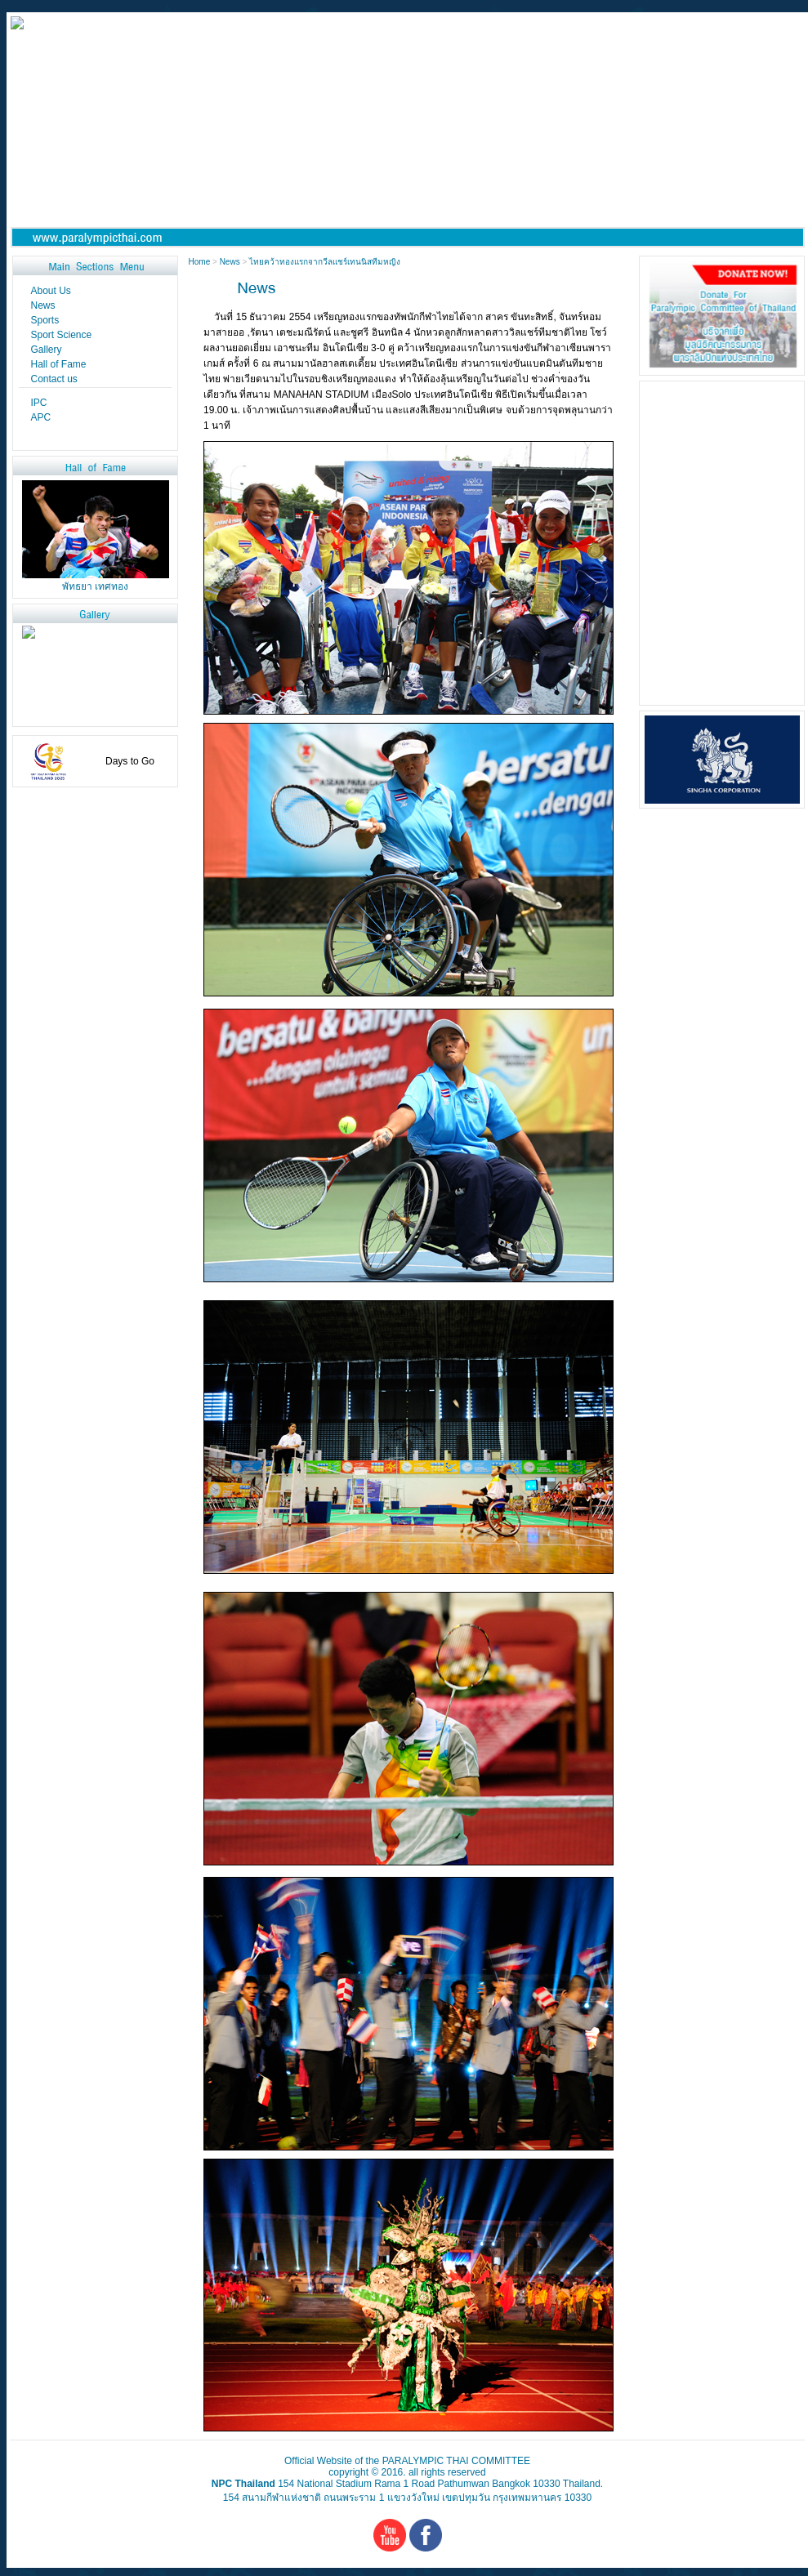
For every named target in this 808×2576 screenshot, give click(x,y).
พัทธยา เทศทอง (95, 586)
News (230, 261)
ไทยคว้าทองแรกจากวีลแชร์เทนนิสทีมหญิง (324, 261)
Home (200, 261)
